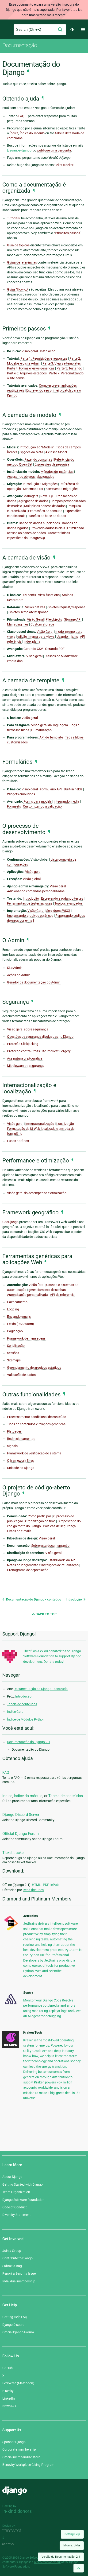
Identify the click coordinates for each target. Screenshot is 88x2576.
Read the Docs (33, 1890)
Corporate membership (19, 2449)
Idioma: (71, 2545)
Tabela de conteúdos (22, 1704)
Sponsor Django (14, 2442)
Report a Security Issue (19, 2273)
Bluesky (8, 2391)
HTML (36, 1885)
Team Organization (16, 2192)
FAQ (5, 1772)
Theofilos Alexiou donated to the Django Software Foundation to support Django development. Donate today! (52, 1656)
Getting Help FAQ (14, 2317)
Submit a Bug (12, 2266)
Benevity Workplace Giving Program (28, 2465)
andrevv (13, 2544)
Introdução (76, 1599)
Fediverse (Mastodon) (18, 2383)
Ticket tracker (13, 1852)
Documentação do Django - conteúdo (31, 1599)
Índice (7, 1796)
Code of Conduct (14, 2207)
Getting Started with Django (22, 2184)
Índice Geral (15, 1711)
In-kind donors (17, 2511)
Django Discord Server (20, 1814)
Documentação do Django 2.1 (28, 1742)
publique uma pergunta (54, 150)
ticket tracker (63, 165)
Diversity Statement (16, 2215)
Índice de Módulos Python (26, 1719)
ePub (55, 1885)
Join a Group (11, 2251)
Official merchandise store (21, 2457)
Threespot (13, 2531)
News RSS (9, 2406)
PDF (46, 1885)
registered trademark (47, 2562)
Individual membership (18, 2281)
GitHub (7, 2368)
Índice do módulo (28, 1796)
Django (6, 29)
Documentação (19, 45)
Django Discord (13, 2325)
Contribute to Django (17, 2258)
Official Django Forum (20, 1833)
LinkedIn (8, 2398)
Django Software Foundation (23, 2200)
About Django (12, 2177)
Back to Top (44, 1614)
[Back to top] (79, 2568)
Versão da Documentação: (61, 2556)
